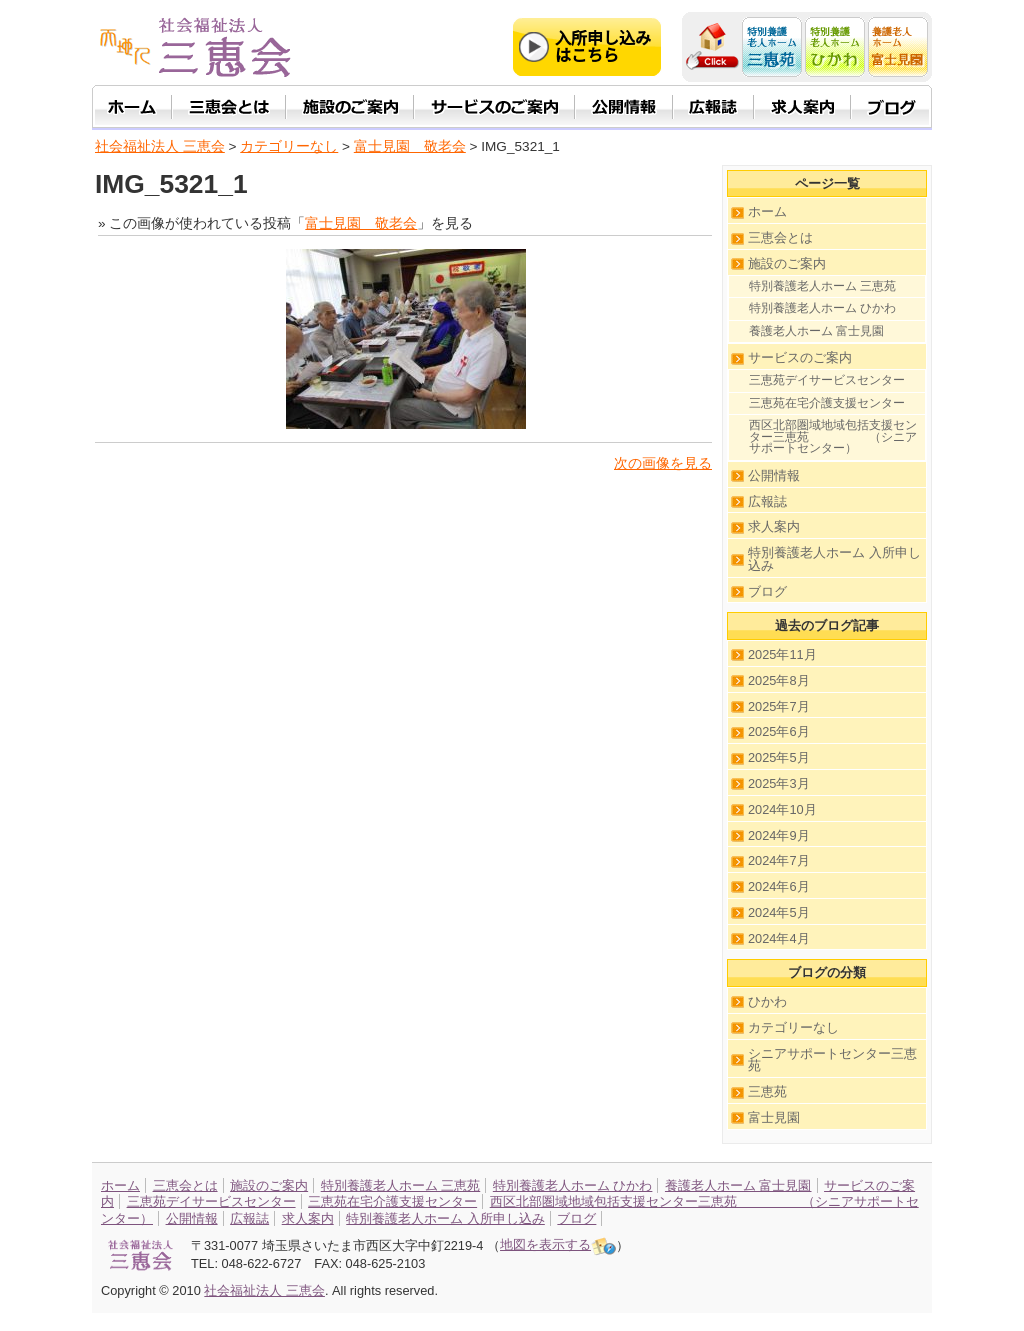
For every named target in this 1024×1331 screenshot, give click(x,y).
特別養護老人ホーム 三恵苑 (822, 286)
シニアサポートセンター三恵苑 (832, 1060)
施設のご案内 (787, 263)
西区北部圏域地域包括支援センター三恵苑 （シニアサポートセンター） (833, 436)
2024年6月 (779, 886)
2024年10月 (782, 809)
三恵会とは (780, 237)
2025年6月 (779, 731)
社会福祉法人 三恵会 (160, 146)
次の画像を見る (663, 463)
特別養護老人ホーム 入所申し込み (834, 559)
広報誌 (767, 501)
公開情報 (774, 475)
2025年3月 (779, 783)
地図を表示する (558, 1244)
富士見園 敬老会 (410, 146)
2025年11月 (782, 654)
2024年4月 (779, 938)
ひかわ (767, 1001)
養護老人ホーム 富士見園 (816, 331)
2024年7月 (779, 860)
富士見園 (774, 1117)
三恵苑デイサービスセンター (827, 380)
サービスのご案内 (800, 357)
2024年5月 (779, 912)
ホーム (767, 211)
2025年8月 (779, 680)
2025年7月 (779, 706)
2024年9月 (779, 835)
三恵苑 (767, 1091)
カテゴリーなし (793, 1027)
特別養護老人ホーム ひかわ (822, 308)
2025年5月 (779, 757)
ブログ (767, 591)
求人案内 (774, 526)
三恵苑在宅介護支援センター (827, 403)
